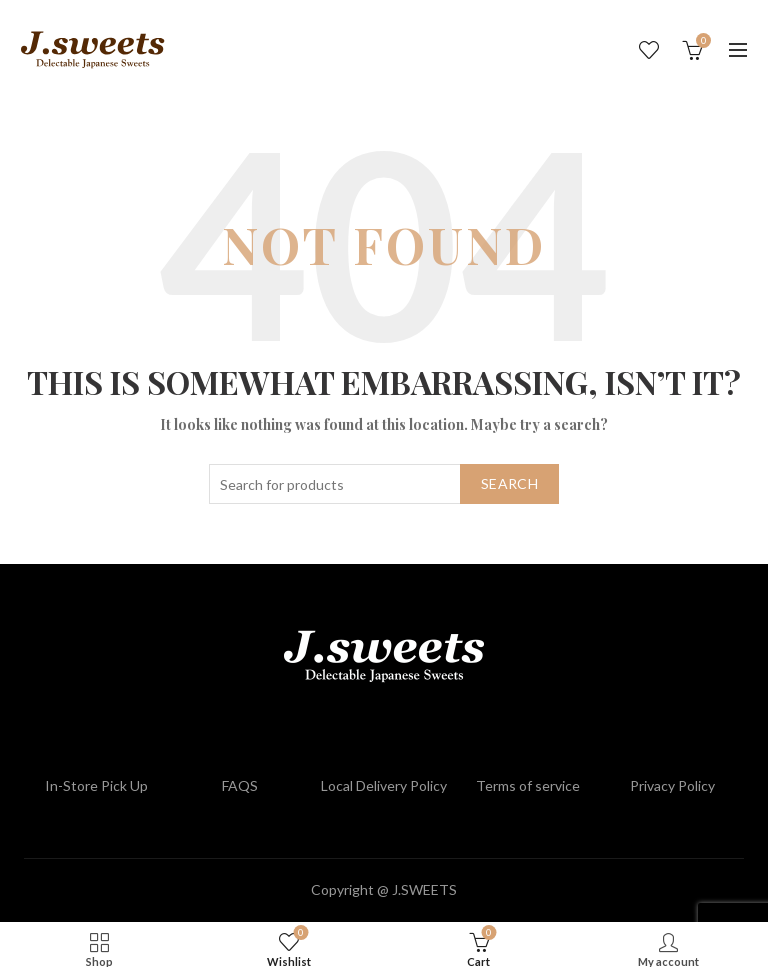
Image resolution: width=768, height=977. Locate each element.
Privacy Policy (672, 785)
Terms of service (528, 785)
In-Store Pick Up (96, 785)
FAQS (240, 785)
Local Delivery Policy (384, 785)
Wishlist (649, 50)
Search (509, 483)
